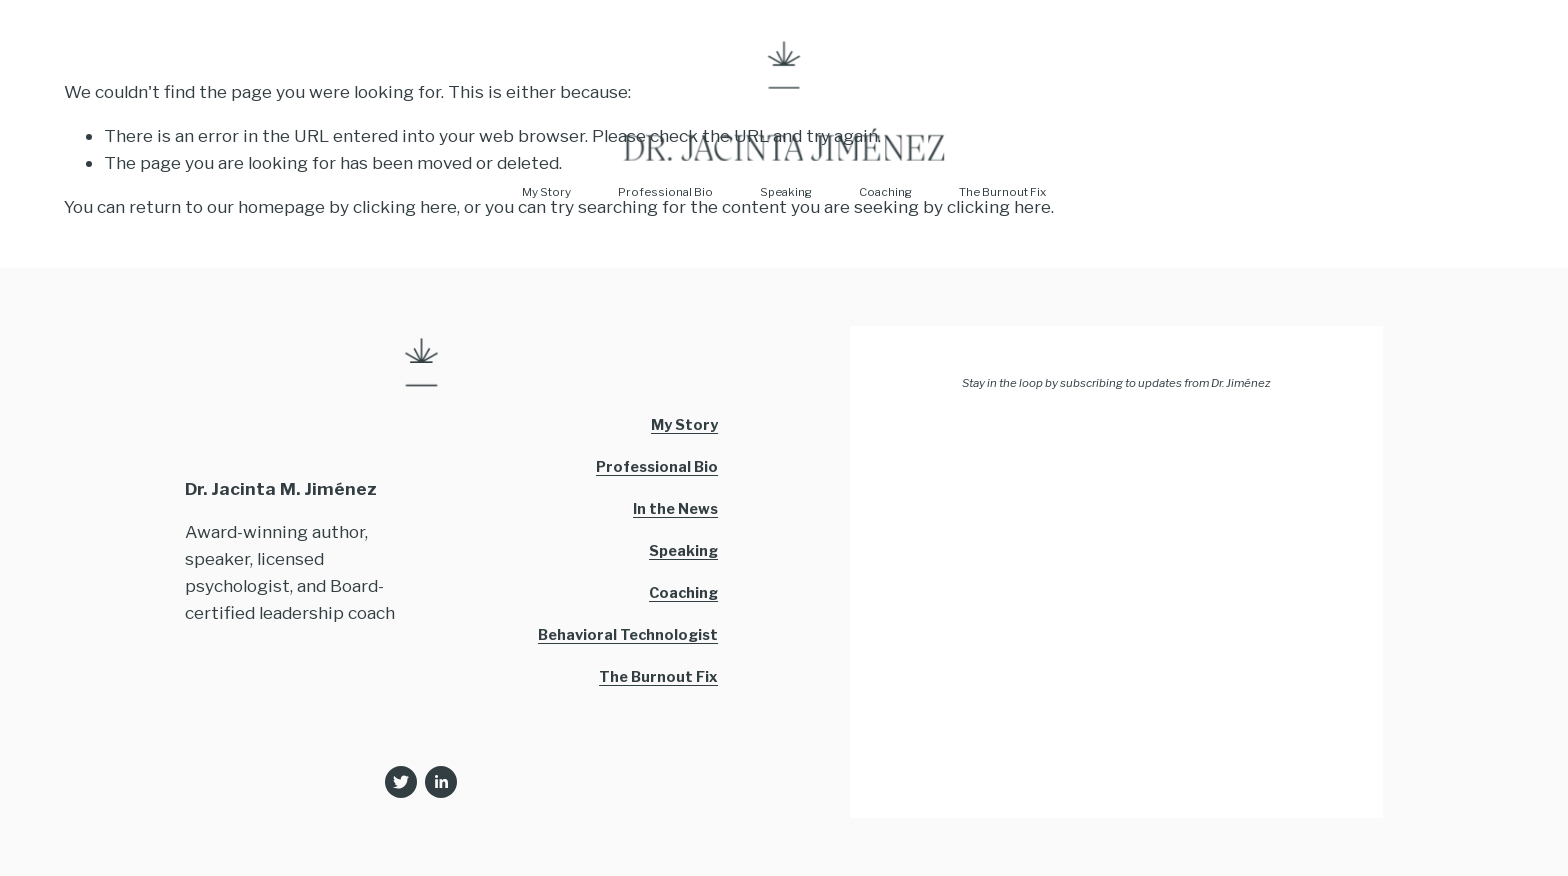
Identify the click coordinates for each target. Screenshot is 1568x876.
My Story (546, 192)
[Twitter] (401, 782)
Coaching (885, 192)
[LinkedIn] (441, 782)
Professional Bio (665, 192)
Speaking (786, 192)
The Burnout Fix (1002, 192)
